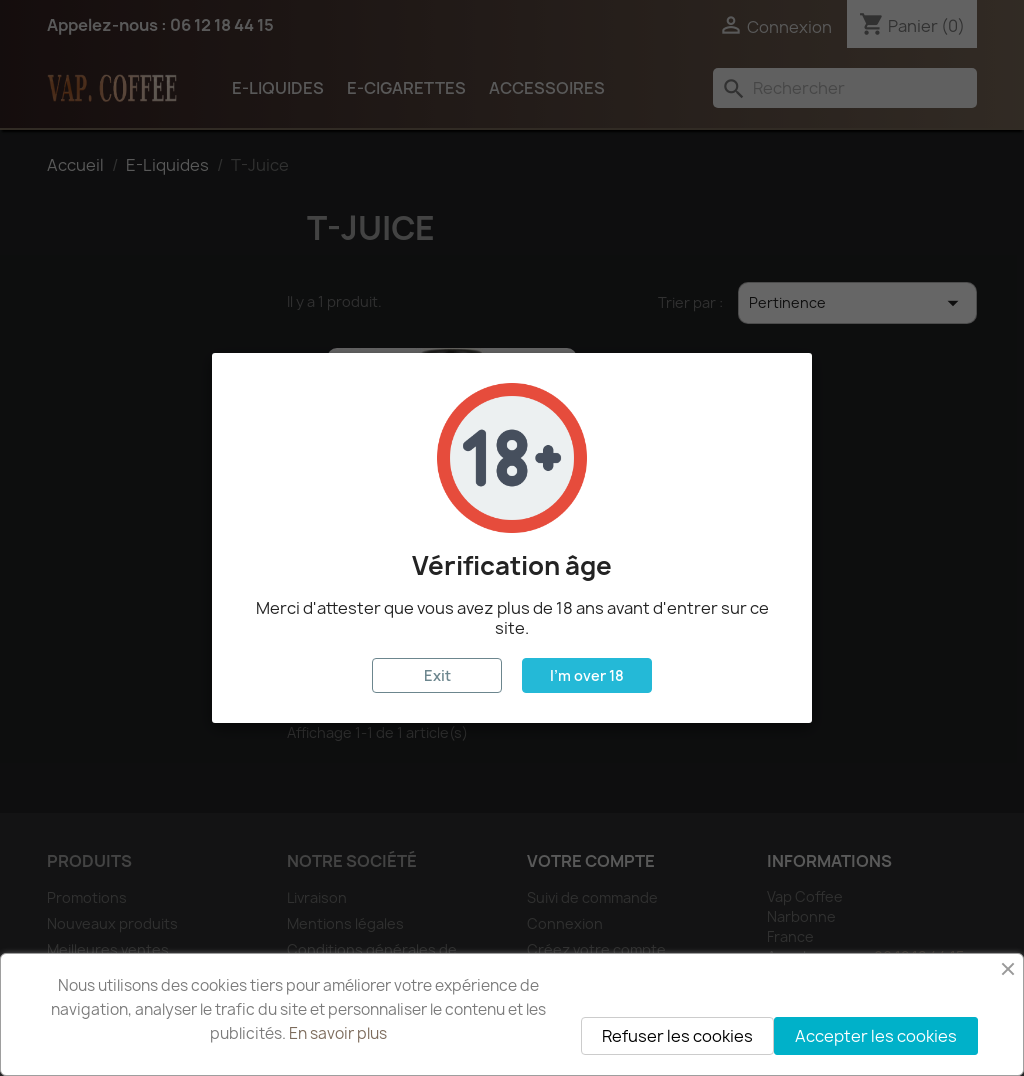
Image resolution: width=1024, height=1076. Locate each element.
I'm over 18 (587, 675)
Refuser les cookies (677, 1036)
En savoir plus (338, 1033)
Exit (437, 675)
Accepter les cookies (876, 1036)
